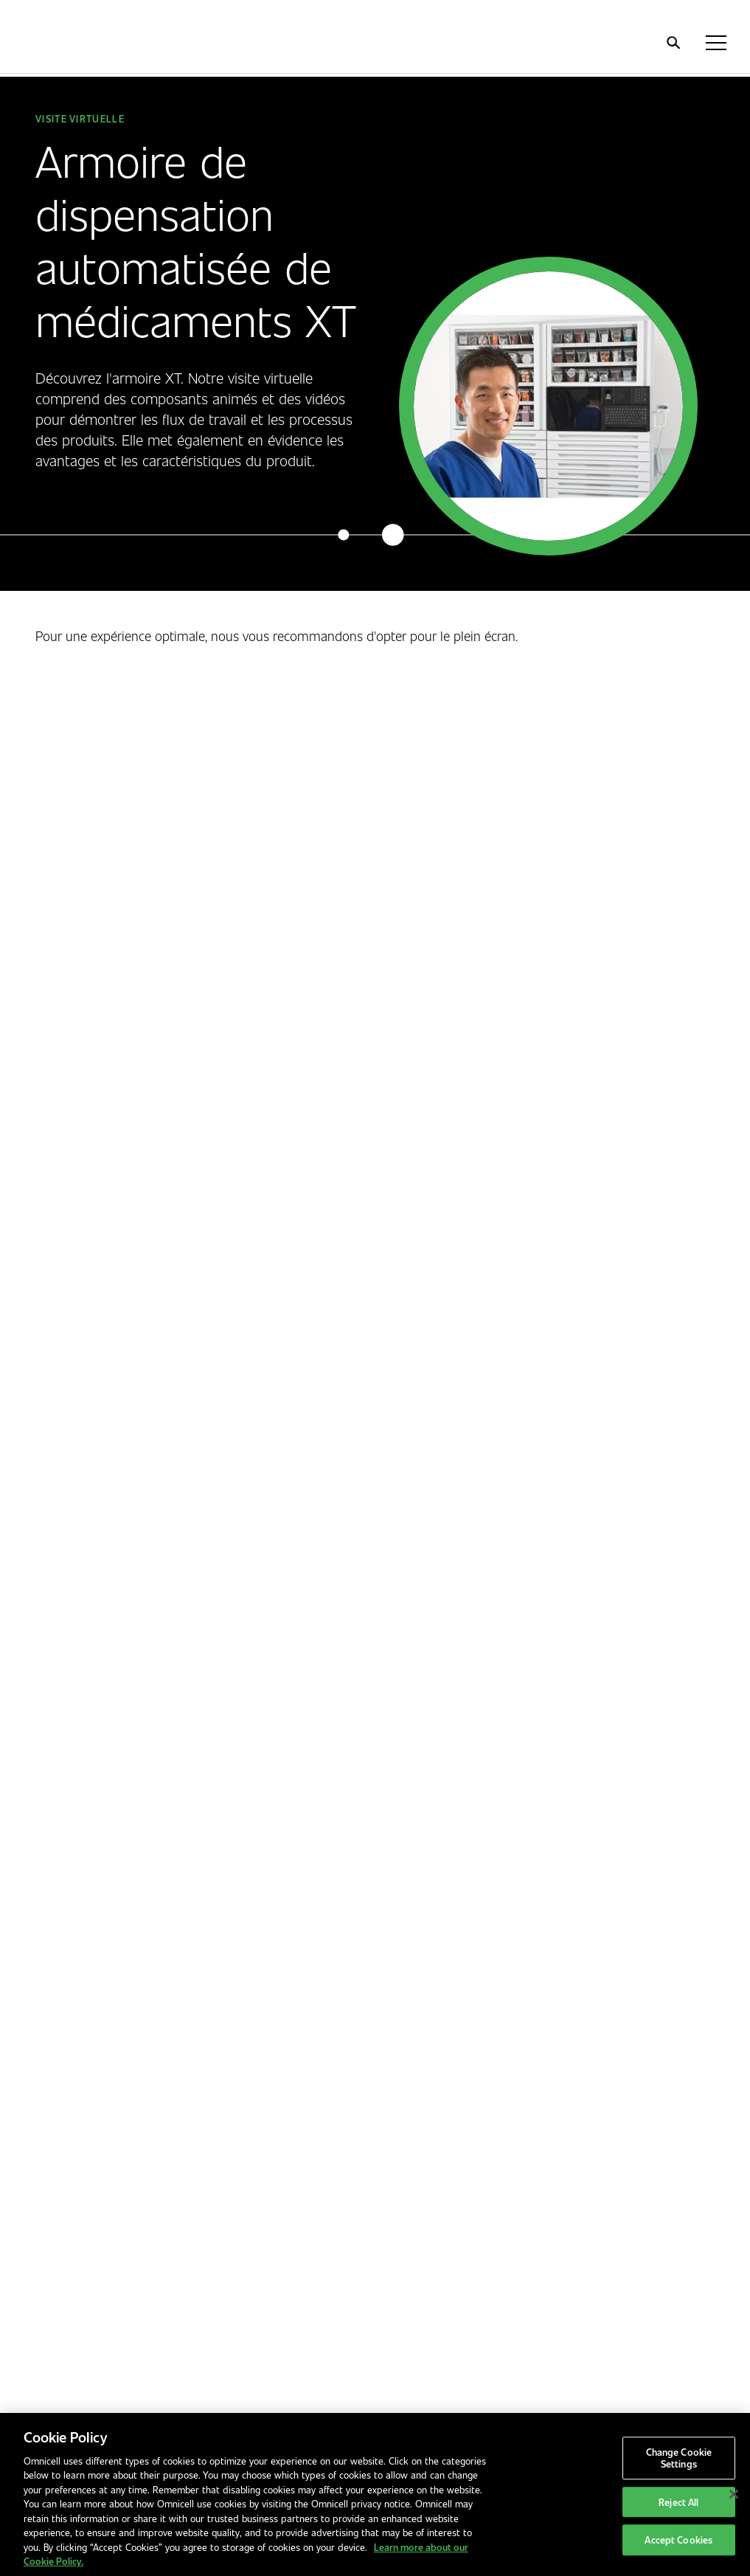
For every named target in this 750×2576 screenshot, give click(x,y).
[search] (673, 43)
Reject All (678, 2502)
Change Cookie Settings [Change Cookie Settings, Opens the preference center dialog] (679, 2458)
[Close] (734, 2494)
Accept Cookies (678, 2540)
